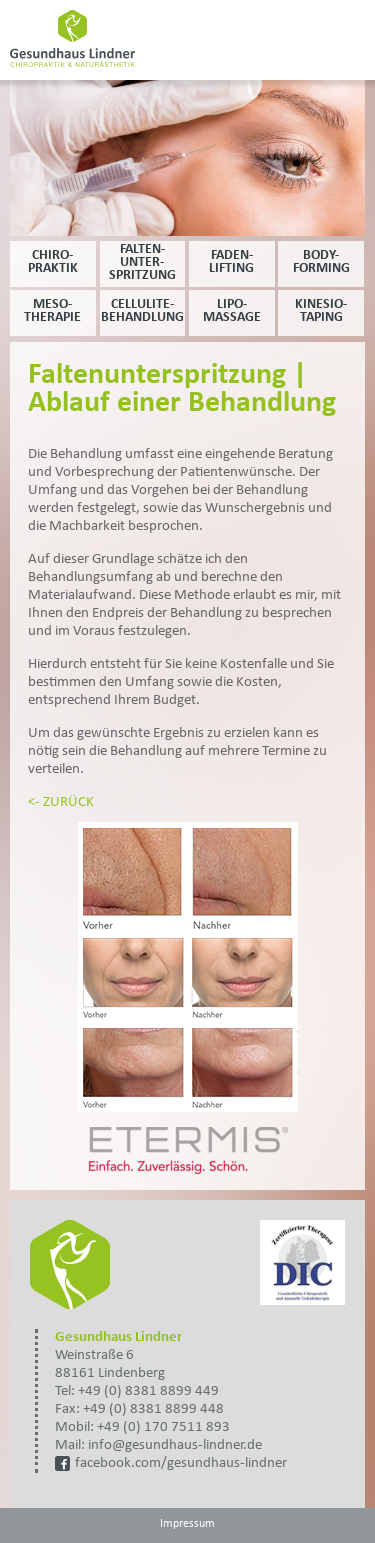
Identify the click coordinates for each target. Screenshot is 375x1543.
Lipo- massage (232, 311)
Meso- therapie (52, 311)
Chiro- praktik (53, 262)
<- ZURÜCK (61, 802)
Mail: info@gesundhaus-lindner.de (158, 1445)
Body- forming (321, 262)
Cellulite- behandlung (142, 311)
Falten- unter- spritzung (142, 262)
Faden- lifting (231, 262)
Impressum (187, 1524)
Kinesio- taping (321, 311)
